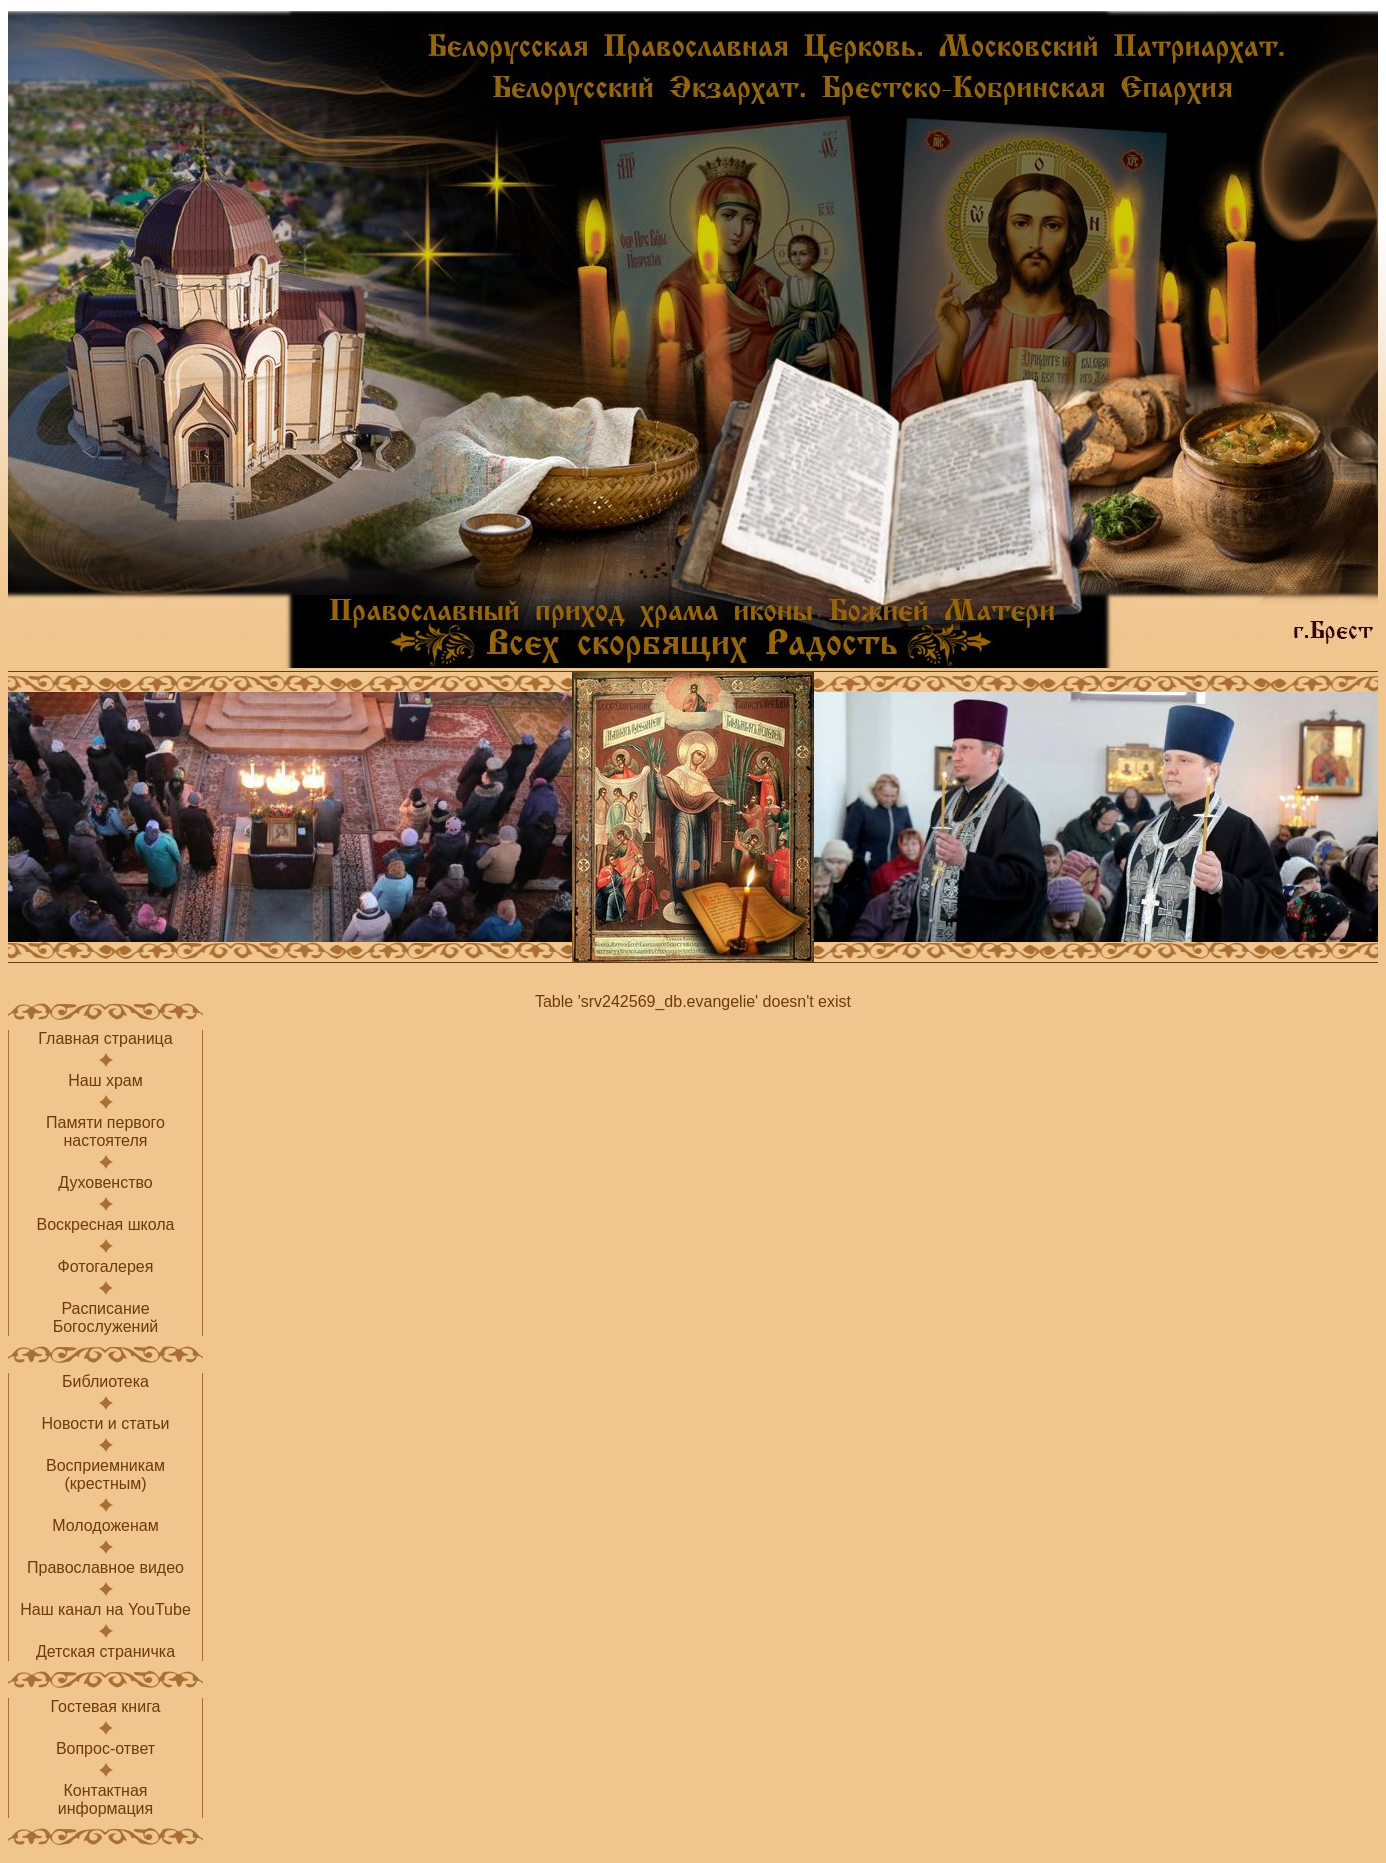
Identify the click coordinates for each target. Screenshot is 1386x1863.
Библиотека (105, 1381)
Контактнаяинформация (105, 1799)
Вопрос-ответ (105, 1748)
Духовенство (105, 1182)
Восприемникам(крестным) (105, 1474)
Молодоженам (105, 1525)
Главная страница (105, 1038)
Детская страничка (105, 1651)
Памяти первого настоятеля (105, 1131)
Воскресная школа (105, 1224)
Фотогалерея (106, 1266)
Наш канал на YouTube (105, 1609)
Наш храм (105, 1080)
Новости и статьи (105, 1423)
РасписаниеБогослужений (106, 1317)
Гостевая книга (105, 1706)
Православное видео (105, 1567)
